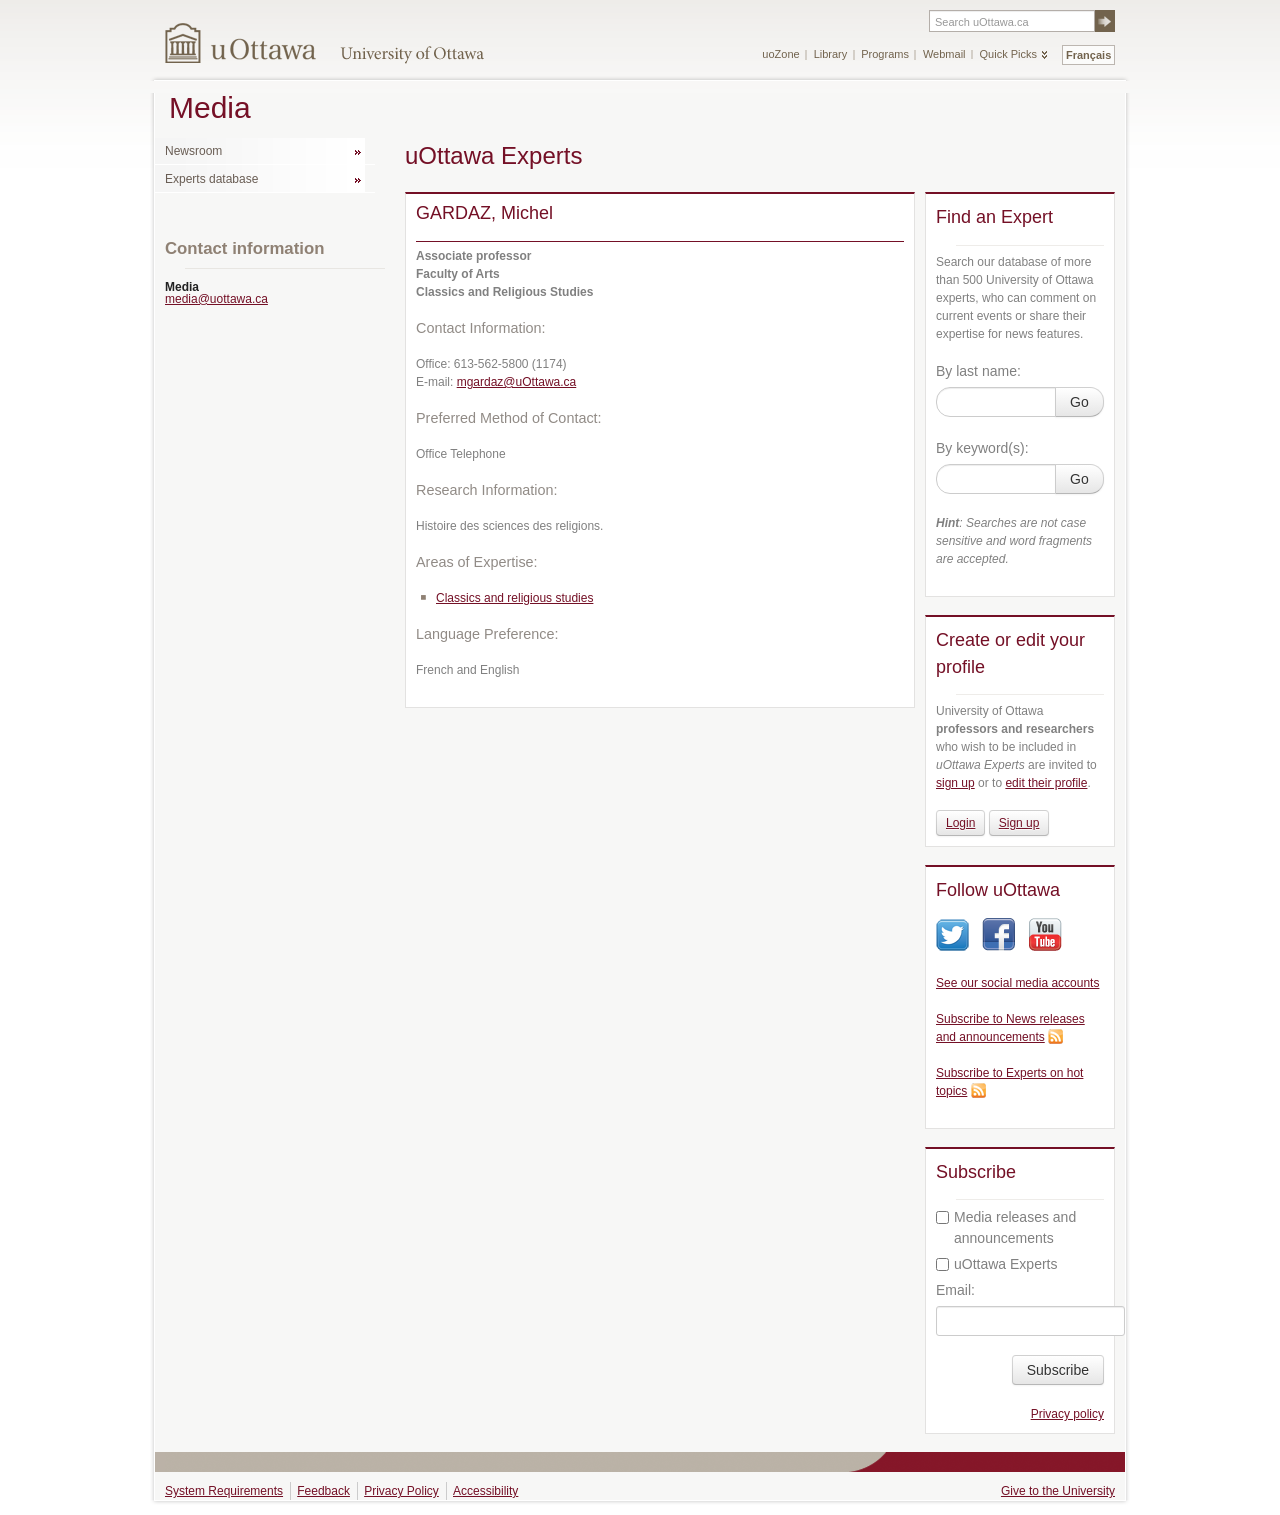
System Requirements (224, 1491)
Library (831, 54)
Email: (955, 1290)
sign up (955, 783)
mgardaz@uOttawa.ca (517, 382)
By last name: (978, 371)
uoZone (780, 54)
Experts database (211, 179)
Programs (885, 54)
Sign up (1019, 823)
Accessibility (485, 1491)
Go (1079, 402)
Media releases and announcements (1006, 1227)
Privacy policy (1067, 1414)
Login (960, 823)
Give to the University (1058, 1491)
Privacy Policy (401, 1491)
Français (1088, 55)
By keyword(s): (982, 448)
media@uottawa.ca (216, 299)
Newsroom (193, 151)
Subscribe (1058, 1370)
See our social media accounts (1017, 983)
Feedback (323, 1491)
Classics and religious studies (514, 598)
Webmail (944, 54)
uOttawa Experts (997, 1264)
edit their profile (1046, 783)
